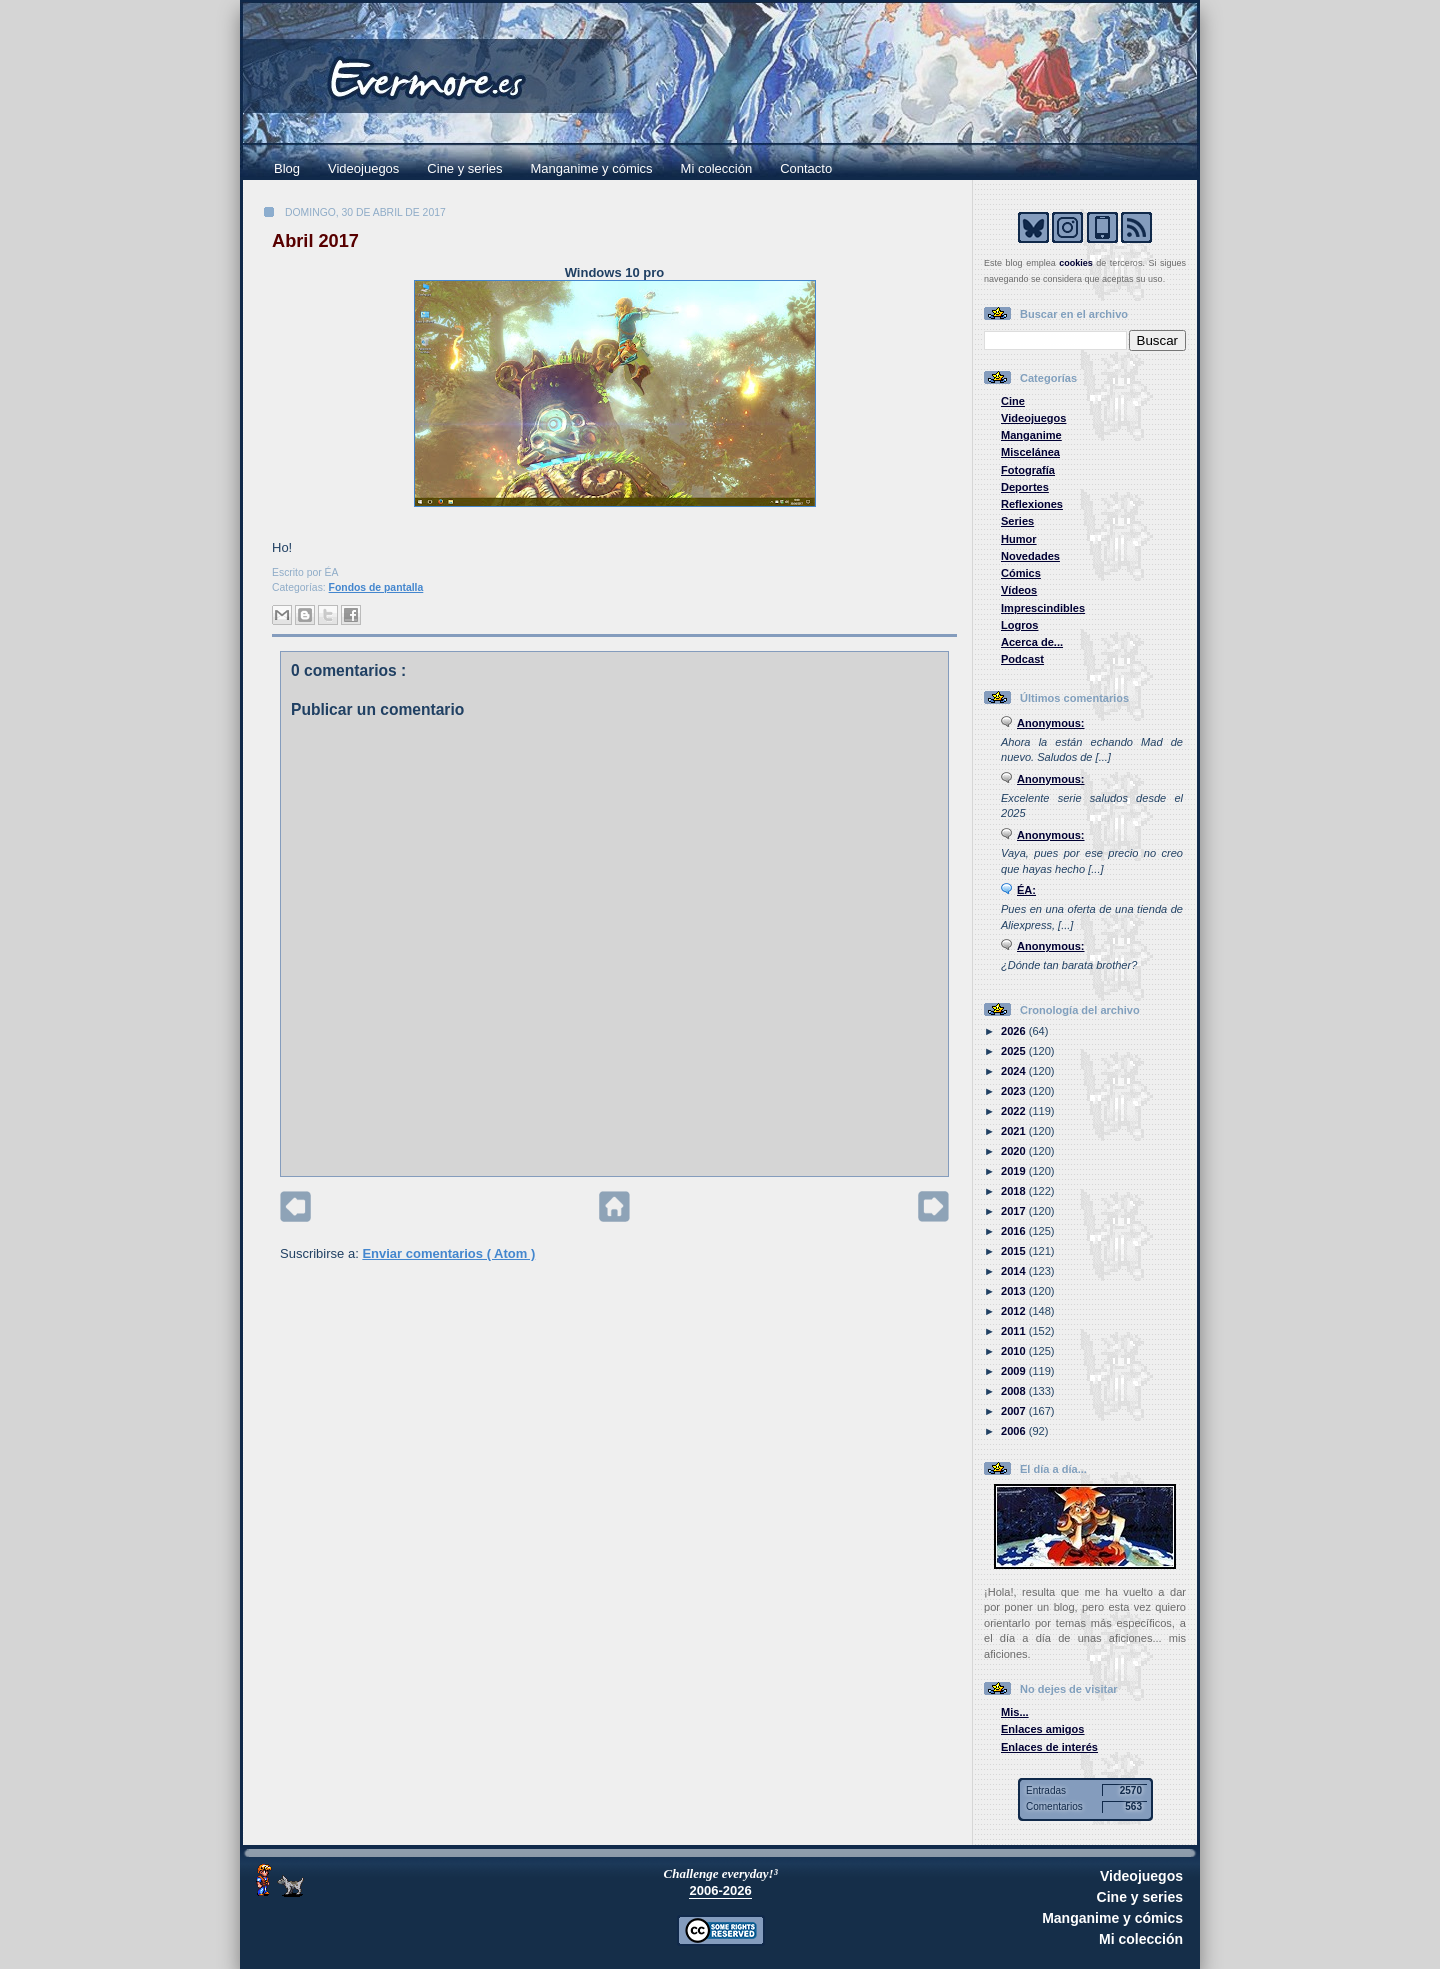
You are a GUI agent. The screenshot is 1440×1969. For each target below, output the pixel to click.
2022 (1015, 1111)
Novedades (1030, 556)
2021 (1015, 1131)
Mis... (1015, 1712)
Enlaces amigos (1043, 1729)
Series (1017, 521)
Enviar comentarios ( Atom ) (448, 1253)
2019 (1015, 1171)
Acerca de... (1032, 642)
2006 (1015, 1431)
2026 (1015, 1031)
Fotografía (1028, 470)
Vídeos (1019, 590)
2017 (1015, 1211)
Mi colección (717, 168)
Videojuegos (363, 168)
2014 (1015, 1271)
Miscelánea (1030, 452)
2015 (1015, 1251)
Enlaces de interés (1049, 1747)
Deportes (1025, 487)
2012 (1015, 1311)
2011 (1015, 1331)
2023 (1015, 1091)
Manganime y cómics (592, 168)
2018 (1015, 1191)
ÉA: (1026, 890)
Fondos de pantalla (376, 587)
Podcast (1022, 659)
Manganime (1031, 435)
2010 (1015, 1351)
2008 (1015, 1391)
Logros (1019, 625)
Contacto (806, 168)
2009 (1015, 1371)
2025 (1015, 1051)
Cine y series (464, 168)
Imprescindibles (1043, 608)
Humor (1019, 539)
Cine (1013, 401)
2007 (1015, 1411)
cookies (1076, 263)
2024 (1015, 1071)
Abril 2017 (315, 241)
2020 (1015, 1151)
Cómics (1021, 573)
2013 (1015, 1291)
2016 (1015, 1231)
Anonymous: (1051, 723)
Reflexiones (1032, 504)
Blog (287, 168)
